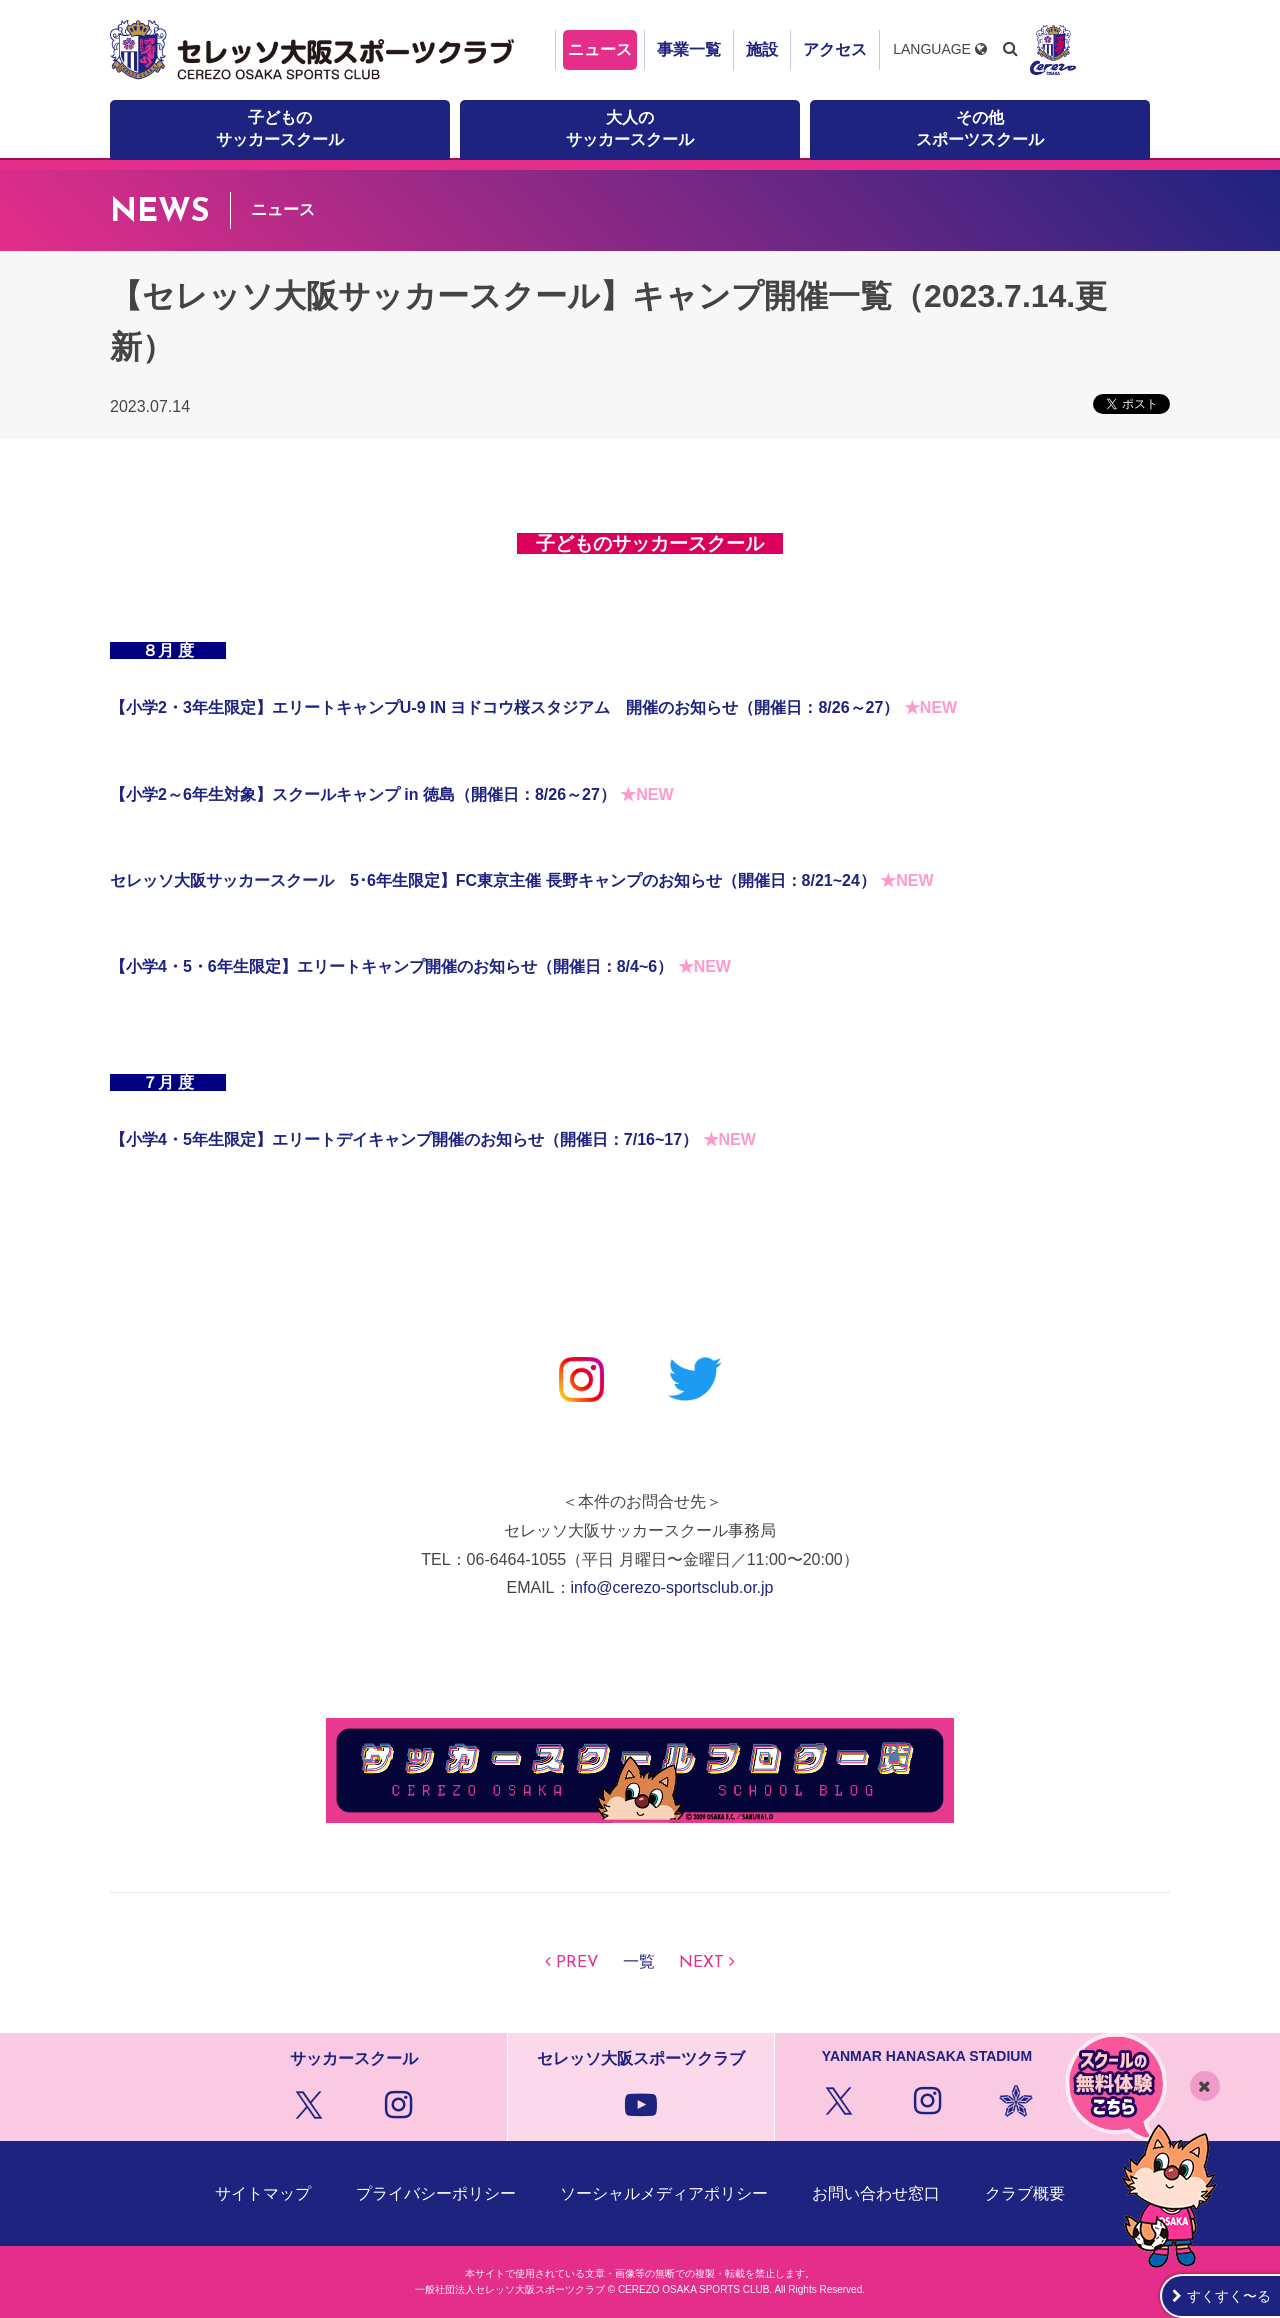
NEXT (701, 1963)
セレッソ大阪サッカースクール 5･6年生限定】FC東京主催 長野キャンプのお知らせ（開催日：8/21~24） (493, 880)
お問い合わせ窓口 (876, 2193)
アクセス (835, 49)
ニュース (600, 49)
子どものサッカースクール (280, 128)
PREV (577, 1963)
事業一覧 (689, 49)
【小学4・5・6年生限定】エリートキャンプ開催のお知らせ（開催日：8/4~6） (391, 966)
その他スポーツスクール (980, 128)
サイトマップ (263, 2193)
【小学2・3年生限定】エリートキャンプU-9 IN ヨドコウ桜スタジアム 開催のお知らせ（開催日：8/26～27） (504, 707)
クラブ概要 (1025, 2193)
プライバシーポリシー (436, 2193)
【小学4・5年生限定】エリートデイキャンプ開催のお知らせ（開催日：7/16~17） (404, 1139)
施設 (762, 49)
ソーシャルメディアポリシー (664, 2193)
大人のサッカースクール (630, 128)
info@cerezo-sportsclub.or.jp (672, 1587)
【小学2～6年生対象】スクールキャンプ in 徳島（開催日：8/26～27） (363, 794)
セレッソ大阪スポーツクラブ (315, 50)
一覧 (639, 1963)
